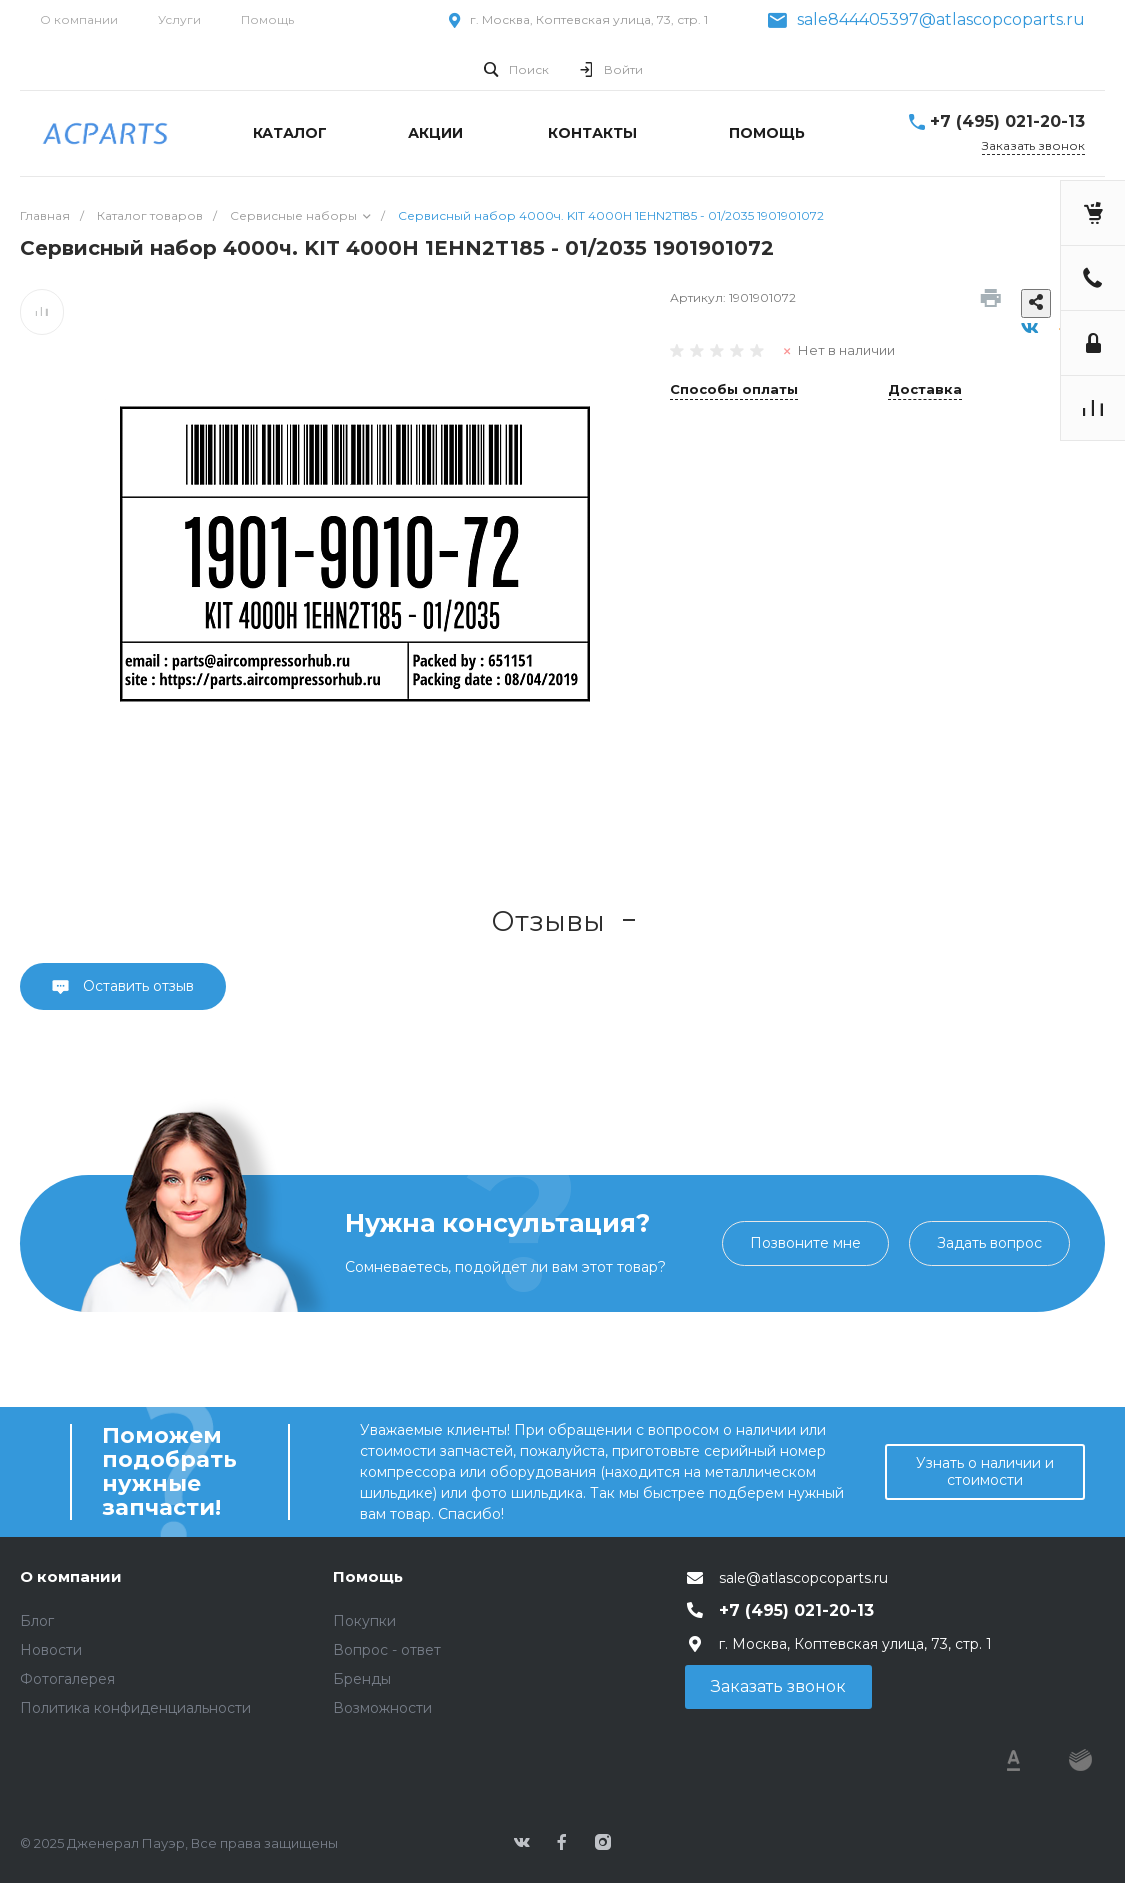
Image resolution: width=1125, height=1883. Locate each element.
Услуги (179, 19)
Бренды (362, 1679)
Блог (37, 1621)
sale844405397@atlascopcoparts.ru (941, 20)
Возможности (382, 1708)
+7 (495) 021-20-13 (1007, 121)
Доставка (925, 390)
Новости (51, 1650)
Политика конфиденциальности (135, 1708)
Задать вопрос (989, 1243)
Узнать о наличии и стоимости (985, 1471)
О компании (79, 19)
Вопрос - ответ (387, 1650)
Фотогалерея (67, 1679)
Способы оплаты (734, 390)
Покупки (364, 1621)
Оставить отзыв (136, 986)
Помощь (267, 19)
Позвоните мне (805, 1243)
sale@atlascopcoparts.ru (803, 1578)
